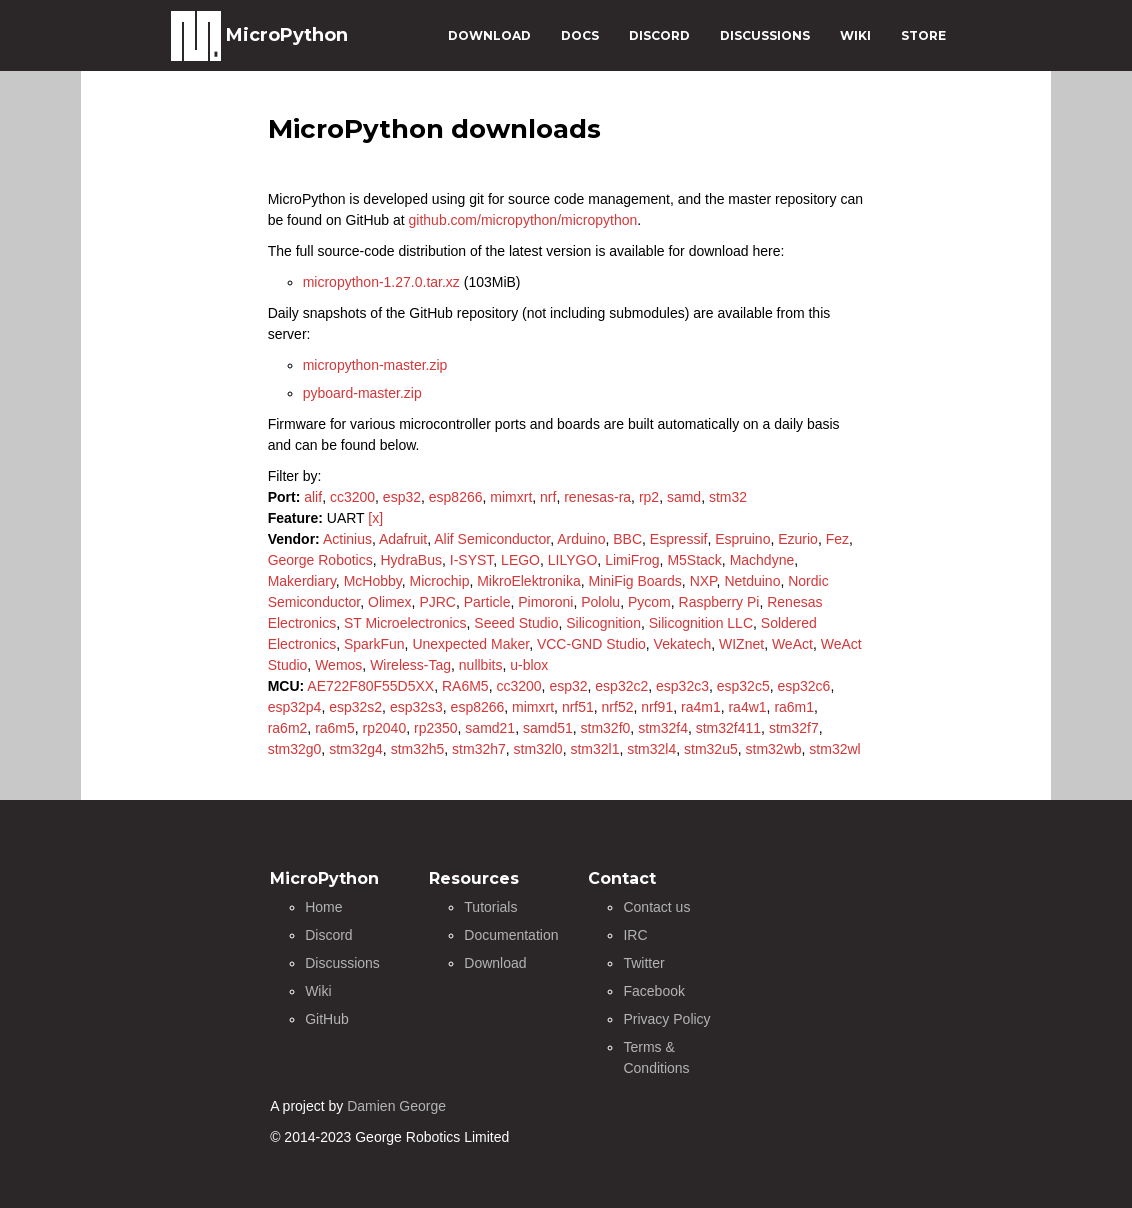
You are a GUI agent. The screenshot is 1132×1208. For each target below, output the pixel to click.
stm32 (728, 497)
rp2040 (385, 728)
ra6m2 (288, 728)
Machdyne (762, 560)
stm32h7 (479, 749)
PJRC (437, 602)
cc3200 (352, 497)
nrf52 (618, 707)
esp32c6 (803, 686)
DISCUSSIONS (765, 35)
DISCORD (659, 35)
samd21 (490, 728)
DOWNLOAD (489, 35)
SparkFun (374, 644)
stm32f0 (606, 728)
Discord (328, 935)
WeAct (792, 644)
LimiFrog (632, 560)
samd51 (548, 728)
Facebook (653, 991)
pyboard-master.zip (362, 393)
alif (313, 497)
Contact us (656, 907)
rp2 (649, 497)
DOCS (580, 35)
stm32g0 (295, 749)
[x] (375, 518)
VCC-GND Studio (591, 644)
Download (495, 963)
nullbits (481, 665)
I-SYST (472, 560)
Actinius (347, 539)
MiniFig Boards (634, 581)
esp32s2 (355, 707)
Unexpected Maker (470, 644)
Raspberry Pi (719, 602)
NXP (703, 581)
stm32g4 (356, 749)
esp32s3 (416, 707)
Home (323, 907)
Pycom (649, 602)
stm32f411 (728, 728)
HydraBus (411, 560)
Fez (837, 539)
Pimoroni (545, 602)
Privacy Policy (666, 1019)
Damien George (396, 1106)
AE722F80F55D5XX (370, 686)
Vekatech (683, 644)
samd (684, 497)
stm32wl (834, 749)
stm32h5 (418, 749)
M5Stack (694, 560)
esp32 (402, 497)
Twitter (643, 963)
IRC (635, 935)
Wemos (338, 665)
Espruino (742, 539)
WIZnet (741, 644)
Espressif (679, 539)
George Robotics (320, 560)
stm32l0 (538, 749)
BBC (627, 539)
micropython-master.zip (375, 365)
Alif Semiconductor (492, 539)
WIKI (855, 35)
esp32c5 (743, 686)
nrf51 (578, 707)
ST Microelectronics (405, 623)
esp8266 (456, 497)
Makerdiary (302, 581)
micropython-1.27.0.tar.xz (381, 282)
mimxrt (511, 497)
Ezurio (798, 539)
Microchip (440, 581)
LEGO (520, 560)
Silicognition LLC (701, 623)
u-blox (529, 665)
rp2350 (436, 728)
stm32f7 (794, 728)
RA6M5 (465, 686)
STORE (923, 35)
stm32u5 (711, 749)
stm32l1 (594, 749)
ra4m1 (701, 707)
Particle (487, 602)
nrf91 (657, 707)
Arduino (581, 539)
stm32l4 (651, 749)
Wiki (318, 991)
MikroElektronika (528, 581)
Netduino (752, 581)
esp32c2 (621, 686)
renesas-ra (597, 497)
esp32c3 (682, 686)
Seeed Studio (516, 623)
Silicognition (603, 623)
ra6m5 (335, 728)
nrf (548, 497)
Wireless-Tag (410, 665)
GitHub (327, 1019)
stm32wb (774, 749)
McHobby (373, 581)
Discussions (342, 963)
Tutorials (490, 907)
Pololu (600, 602)
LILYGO (573, 560)
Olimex (390, 602)
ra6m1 (794, 707)
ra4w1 (747, 707)
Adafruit (403, 539)
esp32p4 (295, 707)
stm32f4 (663, 728)
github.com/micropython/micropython (523, 220)
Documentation (511, 935)
